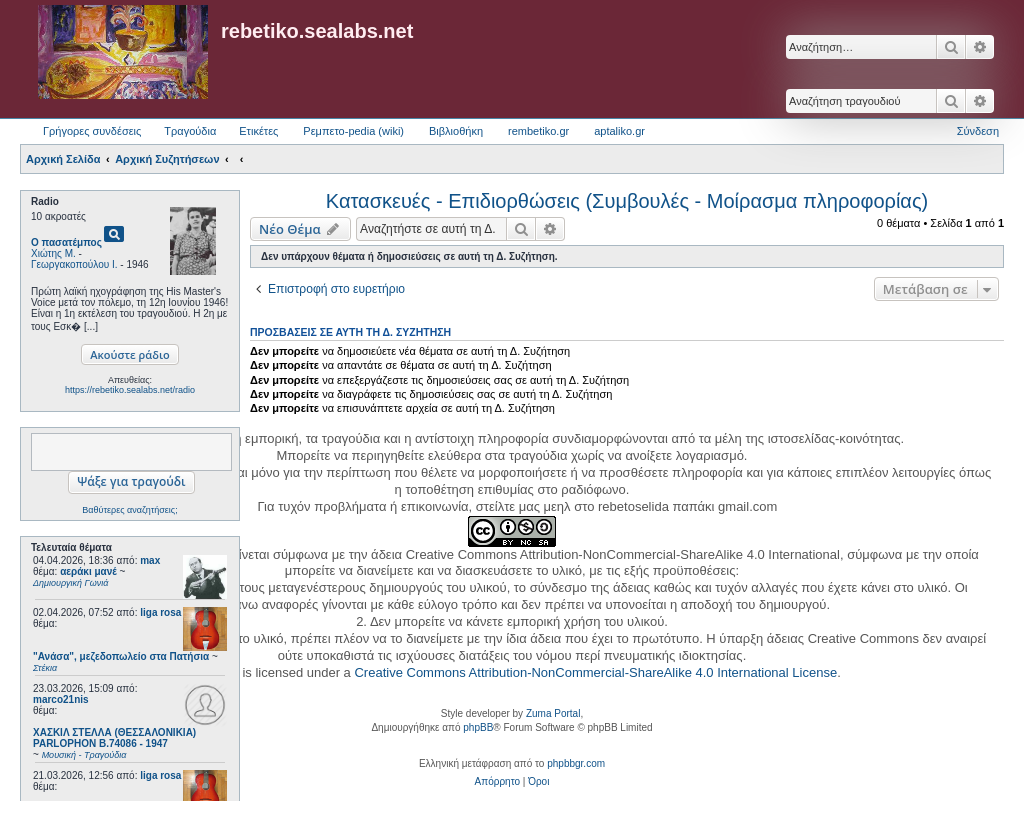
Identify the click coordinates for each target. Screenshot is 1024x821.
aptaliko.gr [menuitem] (619, 131)
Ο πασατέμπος (66, 242)
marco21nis (61, 699)
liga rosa (160, 612)
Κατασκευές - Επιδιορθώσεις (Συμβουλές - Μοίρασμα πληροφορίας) (627, 201)
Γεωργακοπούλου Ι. (74, 264)
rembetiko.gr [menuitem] (538, 131)
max (150, 560)
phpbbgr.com (576, 763)
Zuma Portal (553, 713)
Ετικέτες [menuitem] (258, 131)
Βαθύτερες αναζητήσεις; (129, 510)
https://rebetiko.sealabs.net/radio (130, 390)
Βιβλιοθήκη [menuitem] (456, 131)
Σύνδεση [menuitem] (978, 131)
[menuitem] (497, 782)
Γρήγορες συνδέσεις (92, 131)
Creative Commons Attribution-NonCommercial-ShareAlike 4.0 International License (595, 672)
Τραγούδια (190, 131)
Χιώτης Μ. (53, 253)
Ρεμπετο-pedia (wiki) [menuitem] (353, 131)
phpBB (478, 727)
